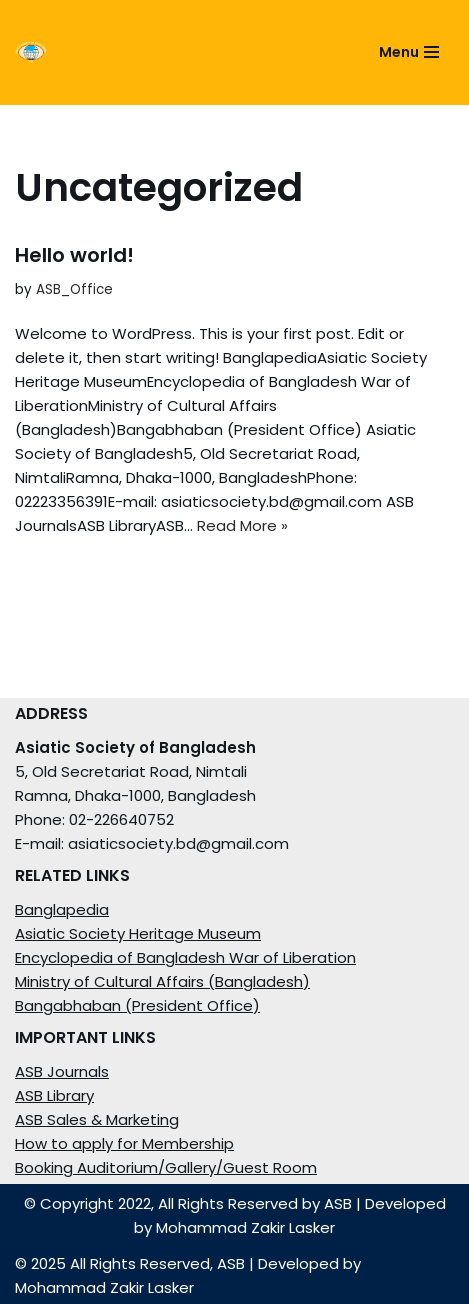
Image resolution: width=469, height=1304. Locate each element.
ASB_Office (74, 289)
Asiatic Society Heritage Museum (138, 933)
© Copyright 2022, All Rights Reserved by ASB (188, 1203)
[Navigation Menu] (409, 52)
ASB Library (54, 1095)
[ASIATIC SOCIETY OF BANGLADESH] (174, 52)
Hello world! (74, 255)
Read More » (242, 525)
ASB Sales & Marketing (97, 1119)
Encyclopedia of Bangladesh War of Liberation (185, 957)
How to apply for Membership (124, 1143)
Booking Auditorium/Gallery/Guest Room (166, 1167)
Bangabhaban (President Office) (137, 1005)
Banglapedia (62, 909)
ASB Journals (62, 1071)
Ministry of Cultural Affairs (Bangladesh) (162, 981)
